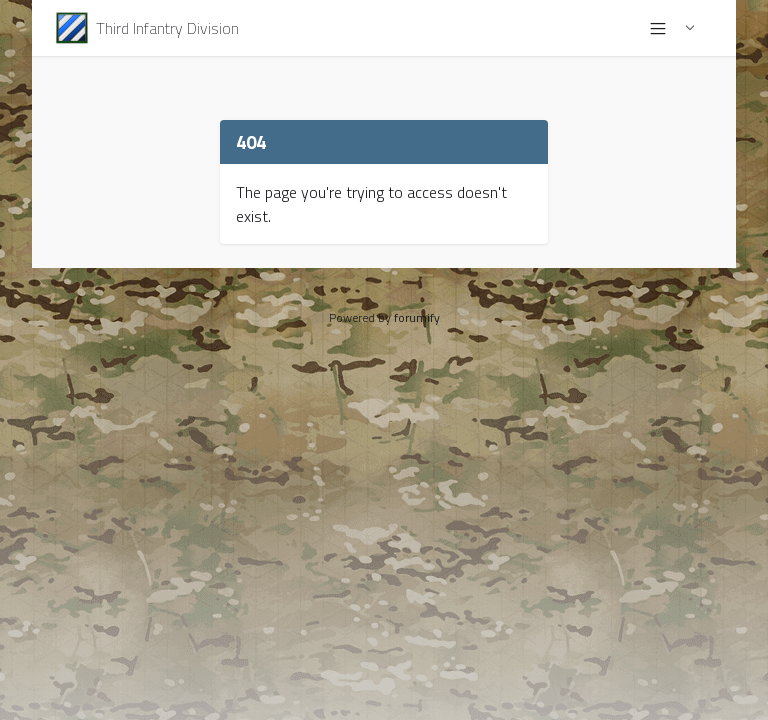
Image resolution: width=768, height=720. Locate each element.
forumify (417, 317)
